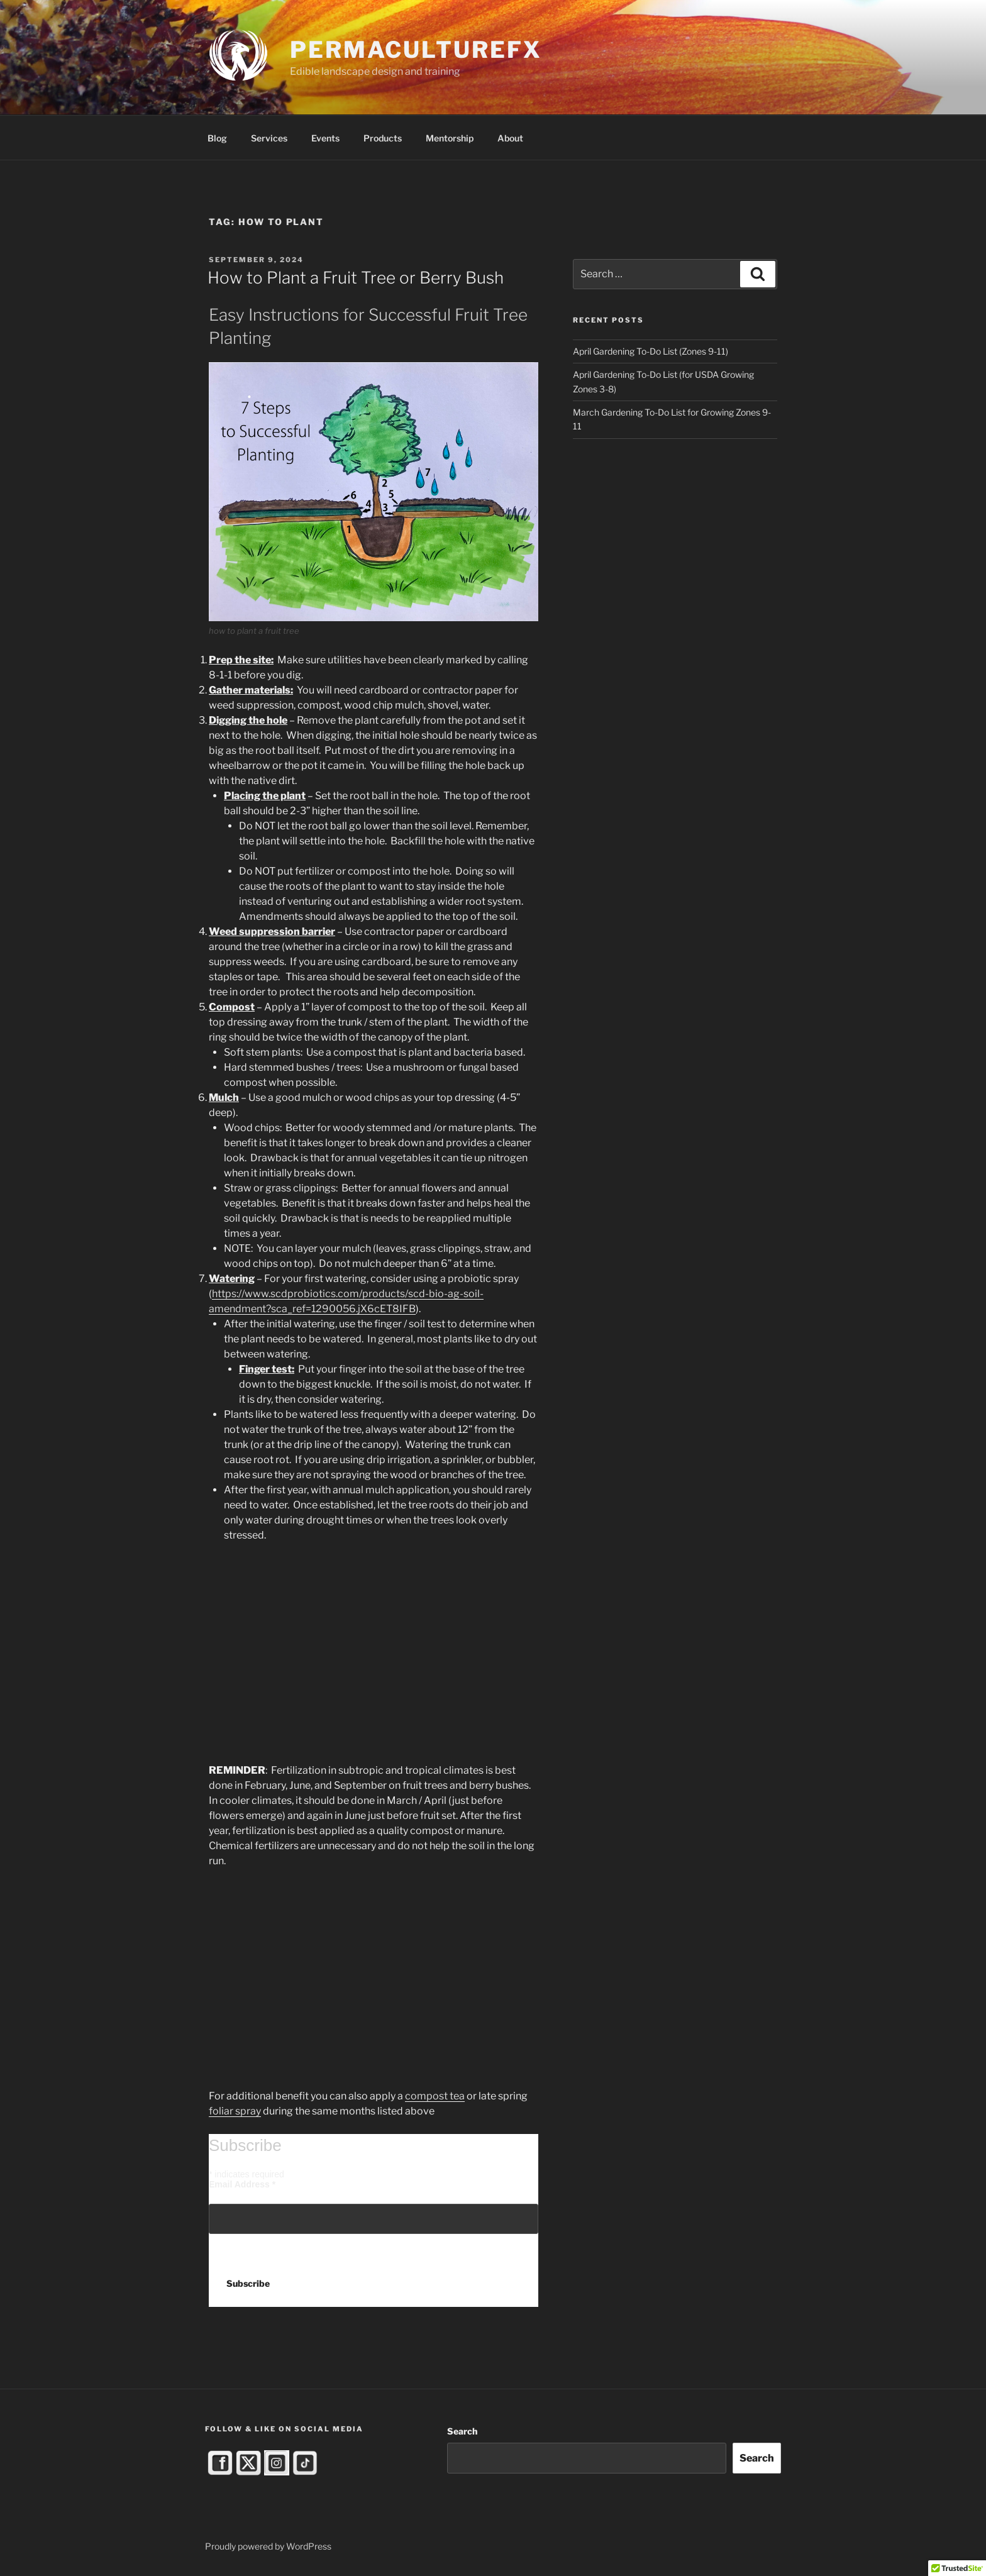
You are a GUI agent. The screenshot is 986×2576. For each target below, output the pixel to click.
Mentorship (450, 138)
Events (325, 138)
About (510, 138)
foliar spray (235, 2111)
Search (462, 2431)
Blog (217, 138)
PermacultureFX (415, 50)
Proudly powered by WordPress (268, 2546)
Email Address (242, 2184)
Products (382, 138)
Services (269, 138)
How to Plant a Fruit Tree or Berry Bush (356, 277)
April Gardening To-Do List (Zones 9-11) (650, 351)
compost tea (435, 2096)
